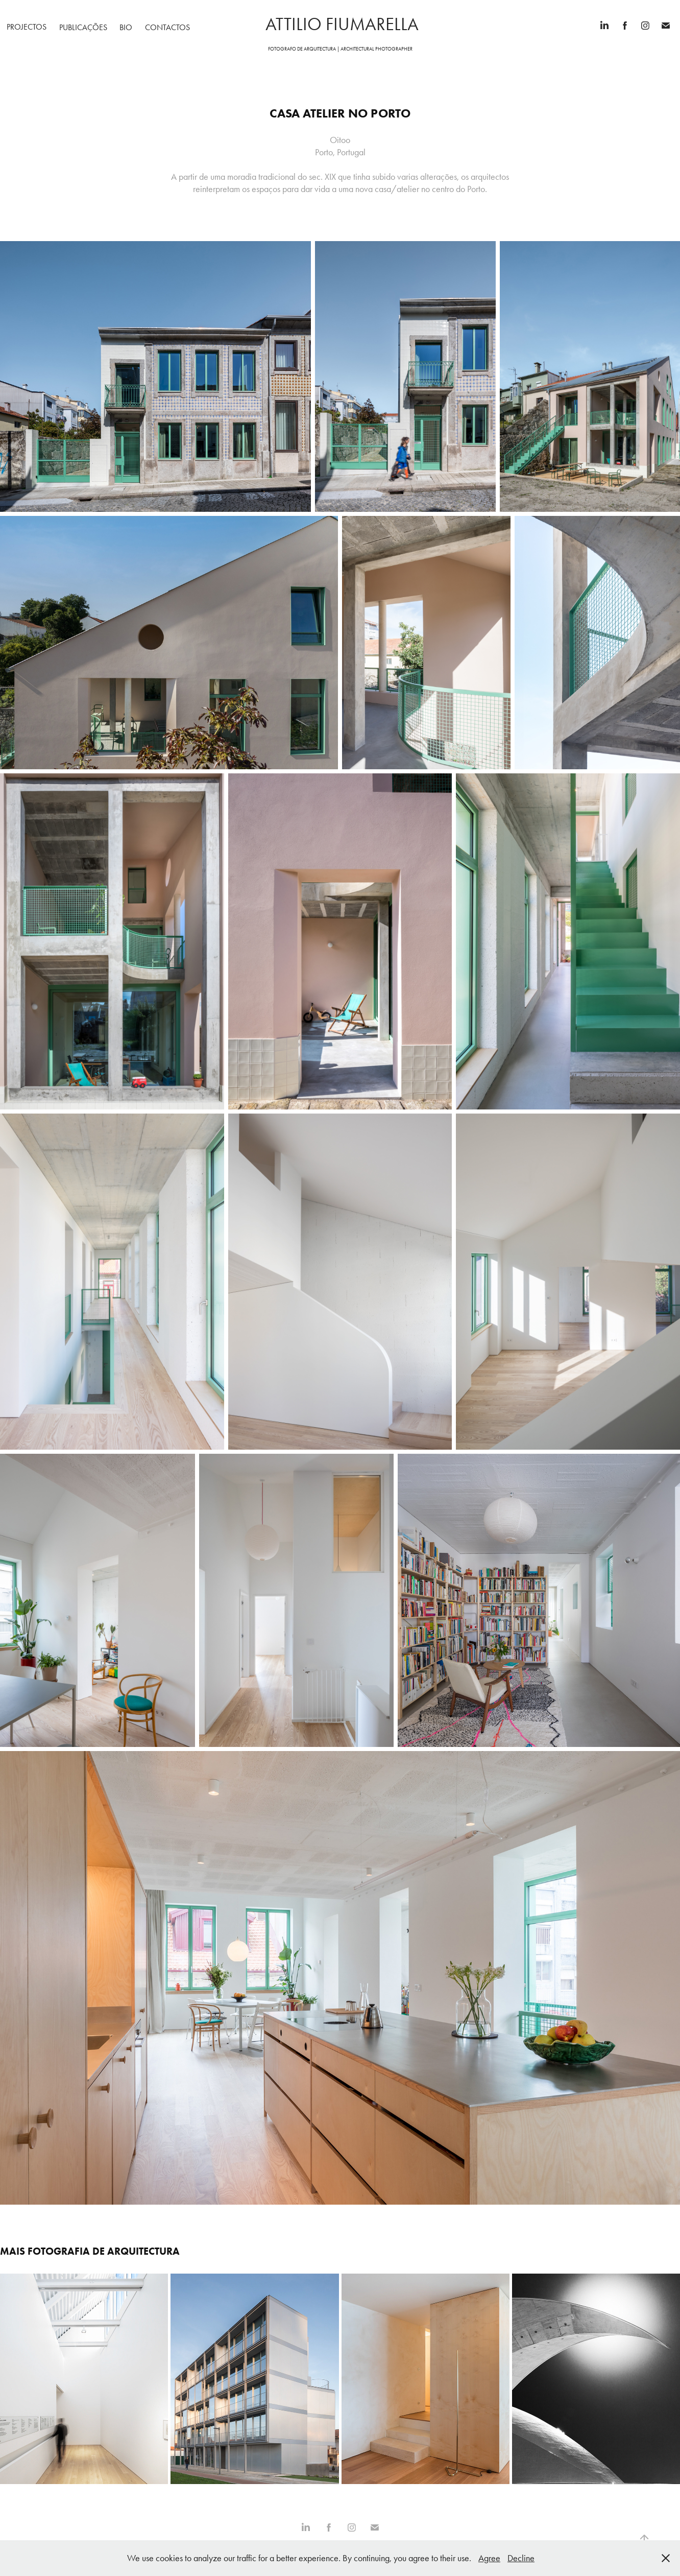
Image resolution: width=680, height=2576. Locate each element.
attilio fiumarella (340, 24)
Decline (521, 2558)
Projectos (26, 27)
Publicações (83, 27)
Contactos (167, 27)
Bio (125, 27)
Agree (489, 2558)
